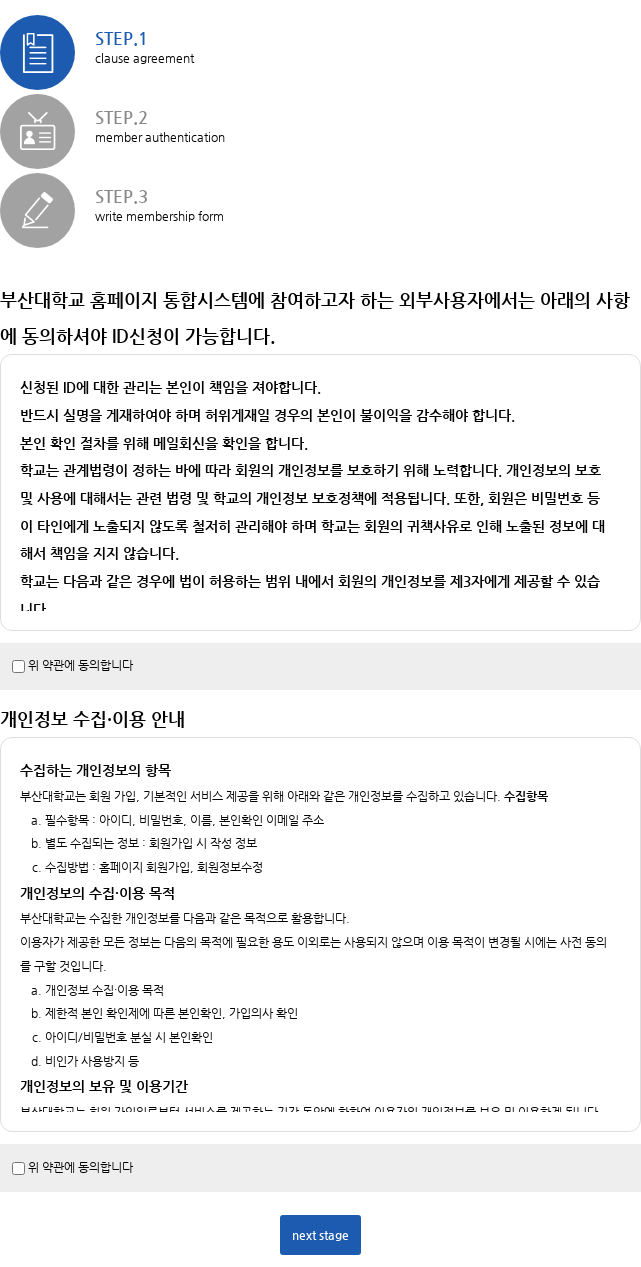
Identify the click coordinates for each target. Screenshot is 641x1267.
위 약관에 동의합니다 (80, 665)
